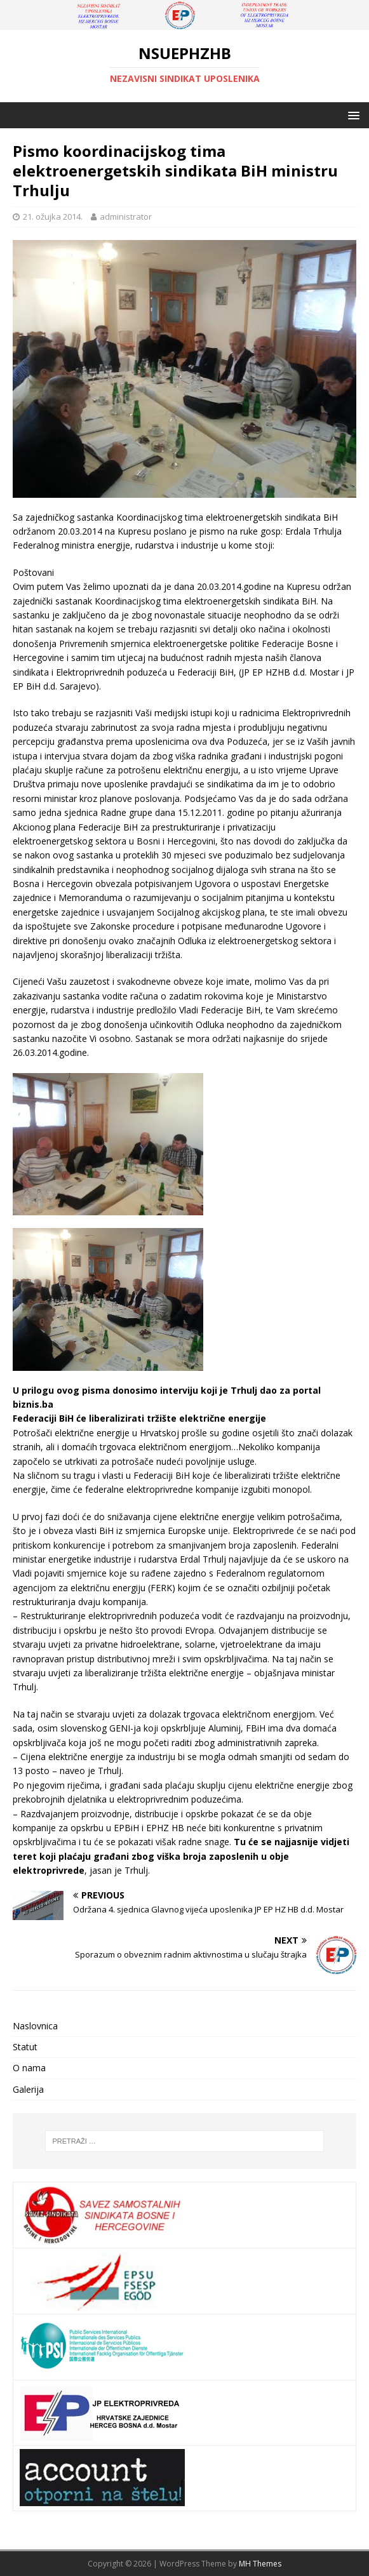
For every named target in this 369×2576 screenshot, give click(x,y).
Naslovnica (35, 2026)
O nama (29, 2068)
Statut (25, 2047)
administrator (126, 216)
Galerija (28, 2089)
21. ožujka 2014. (53, 216)
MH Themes (260, 2563)
